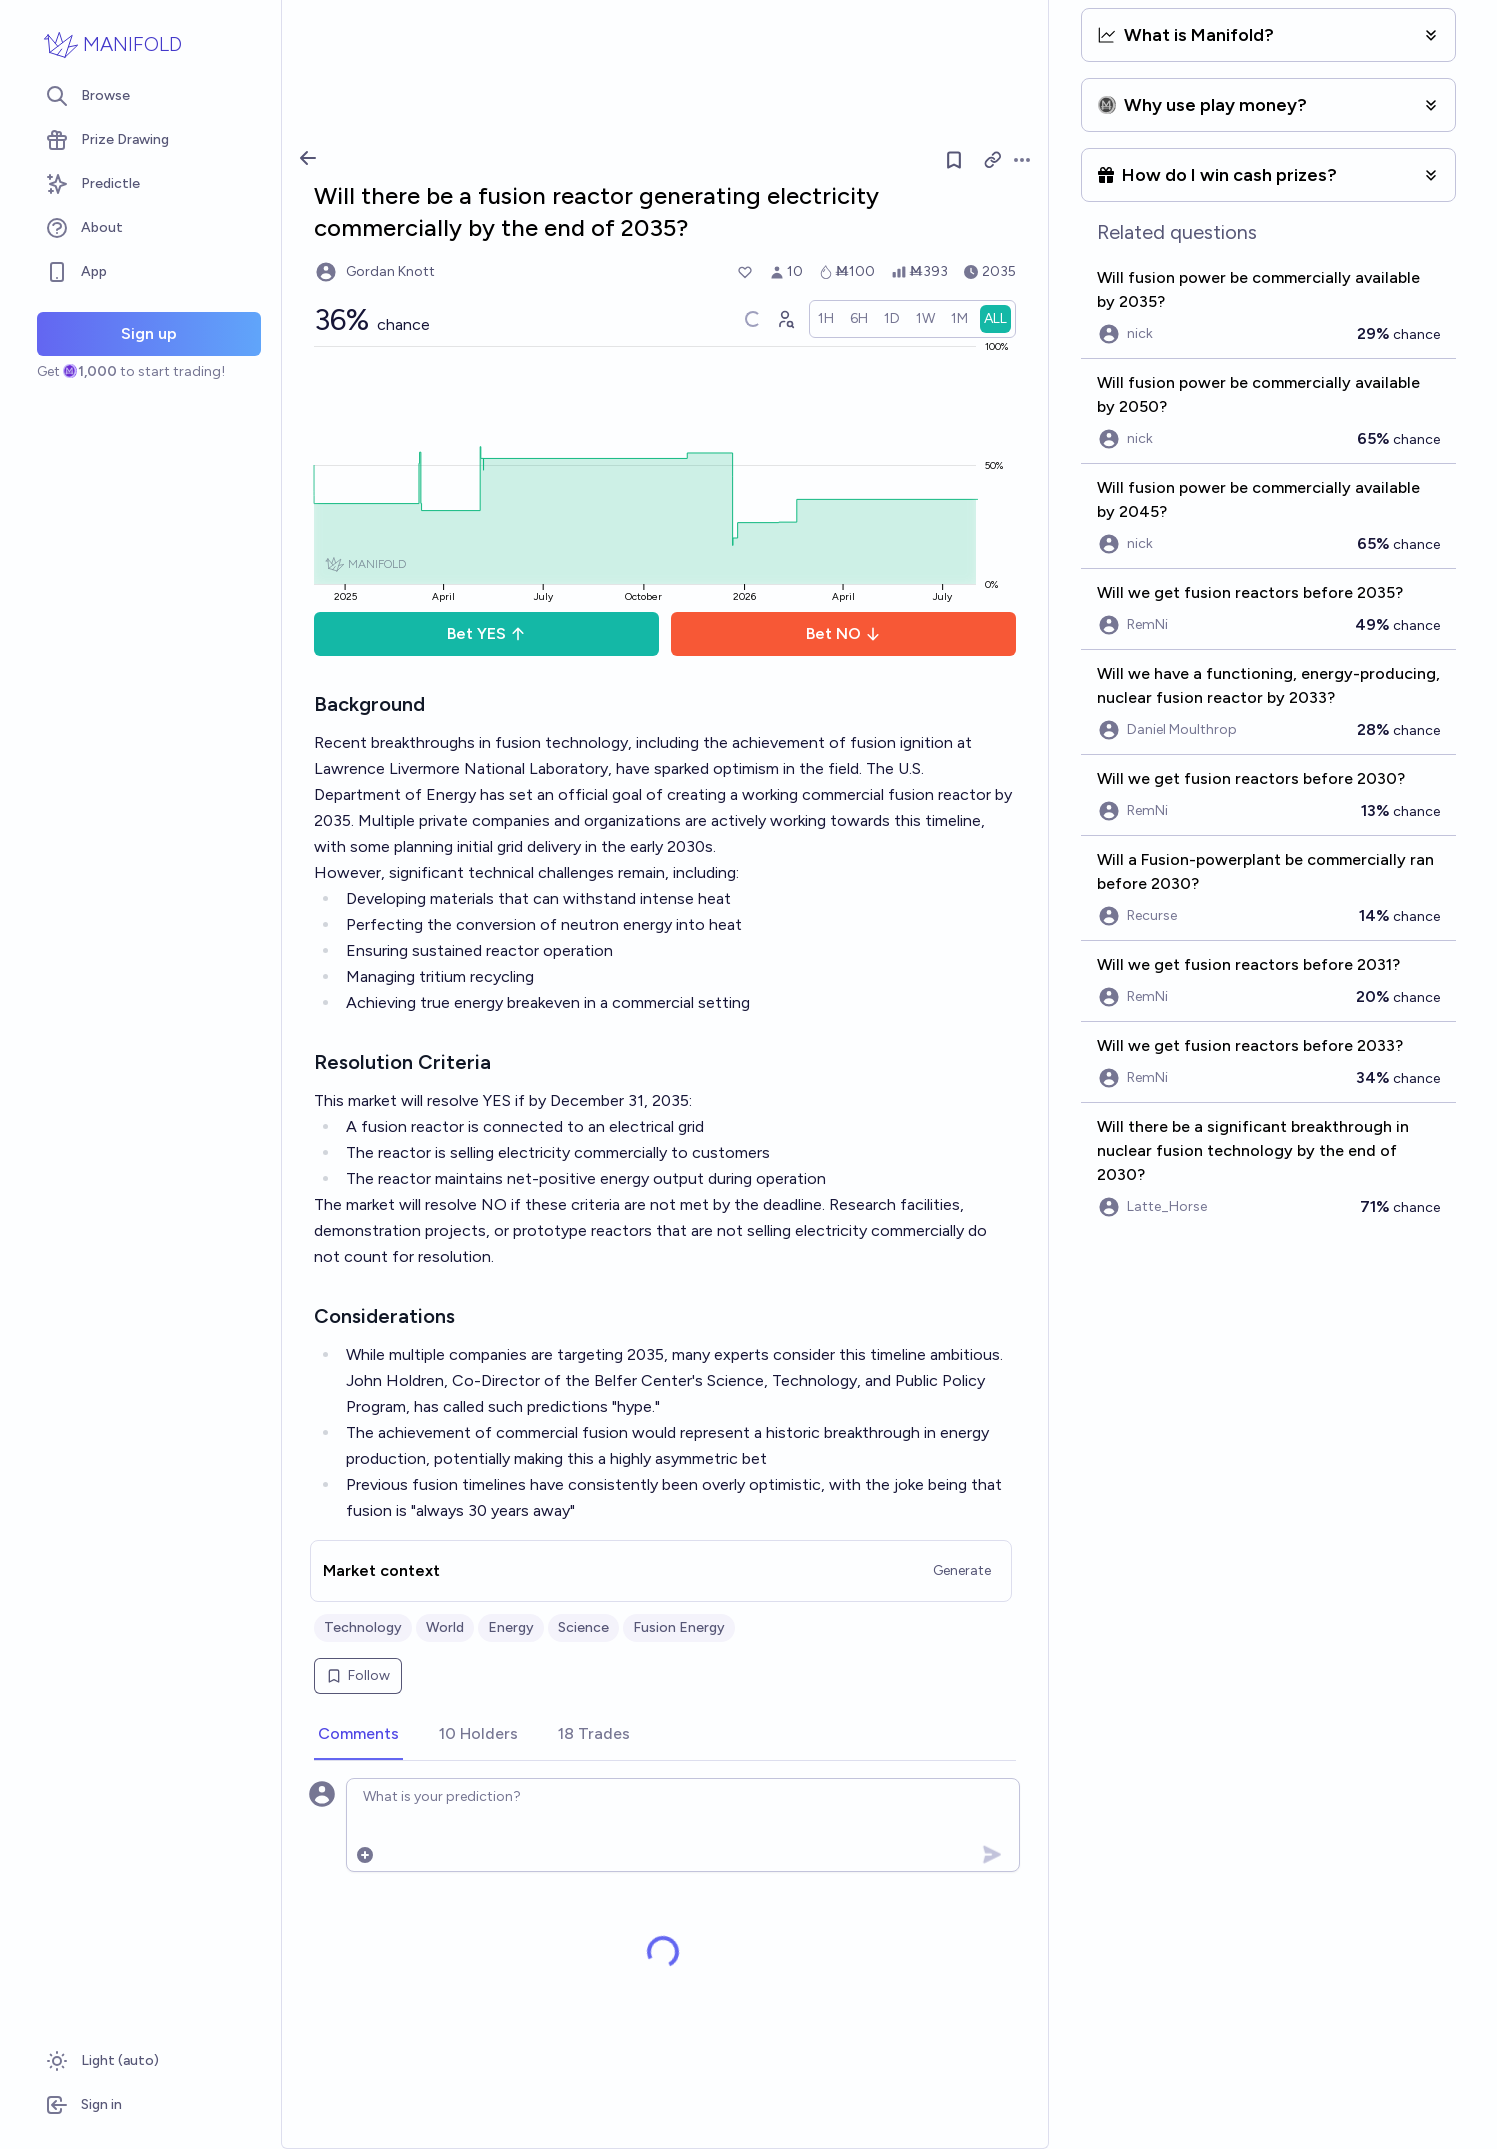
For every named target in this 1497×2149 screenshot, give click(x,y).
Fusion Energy (679, 1627)
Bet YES (486, 633)
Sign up (149, 333)
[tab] (358, 1735)
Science (583, 1627)
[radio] (826, 319)
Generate (962, 1570)
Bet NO (843, 633)
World (445, 1627)
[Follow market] (954, 160)
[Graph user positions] (785, 319)
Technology (363, 1627)
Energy (511, 1627)
